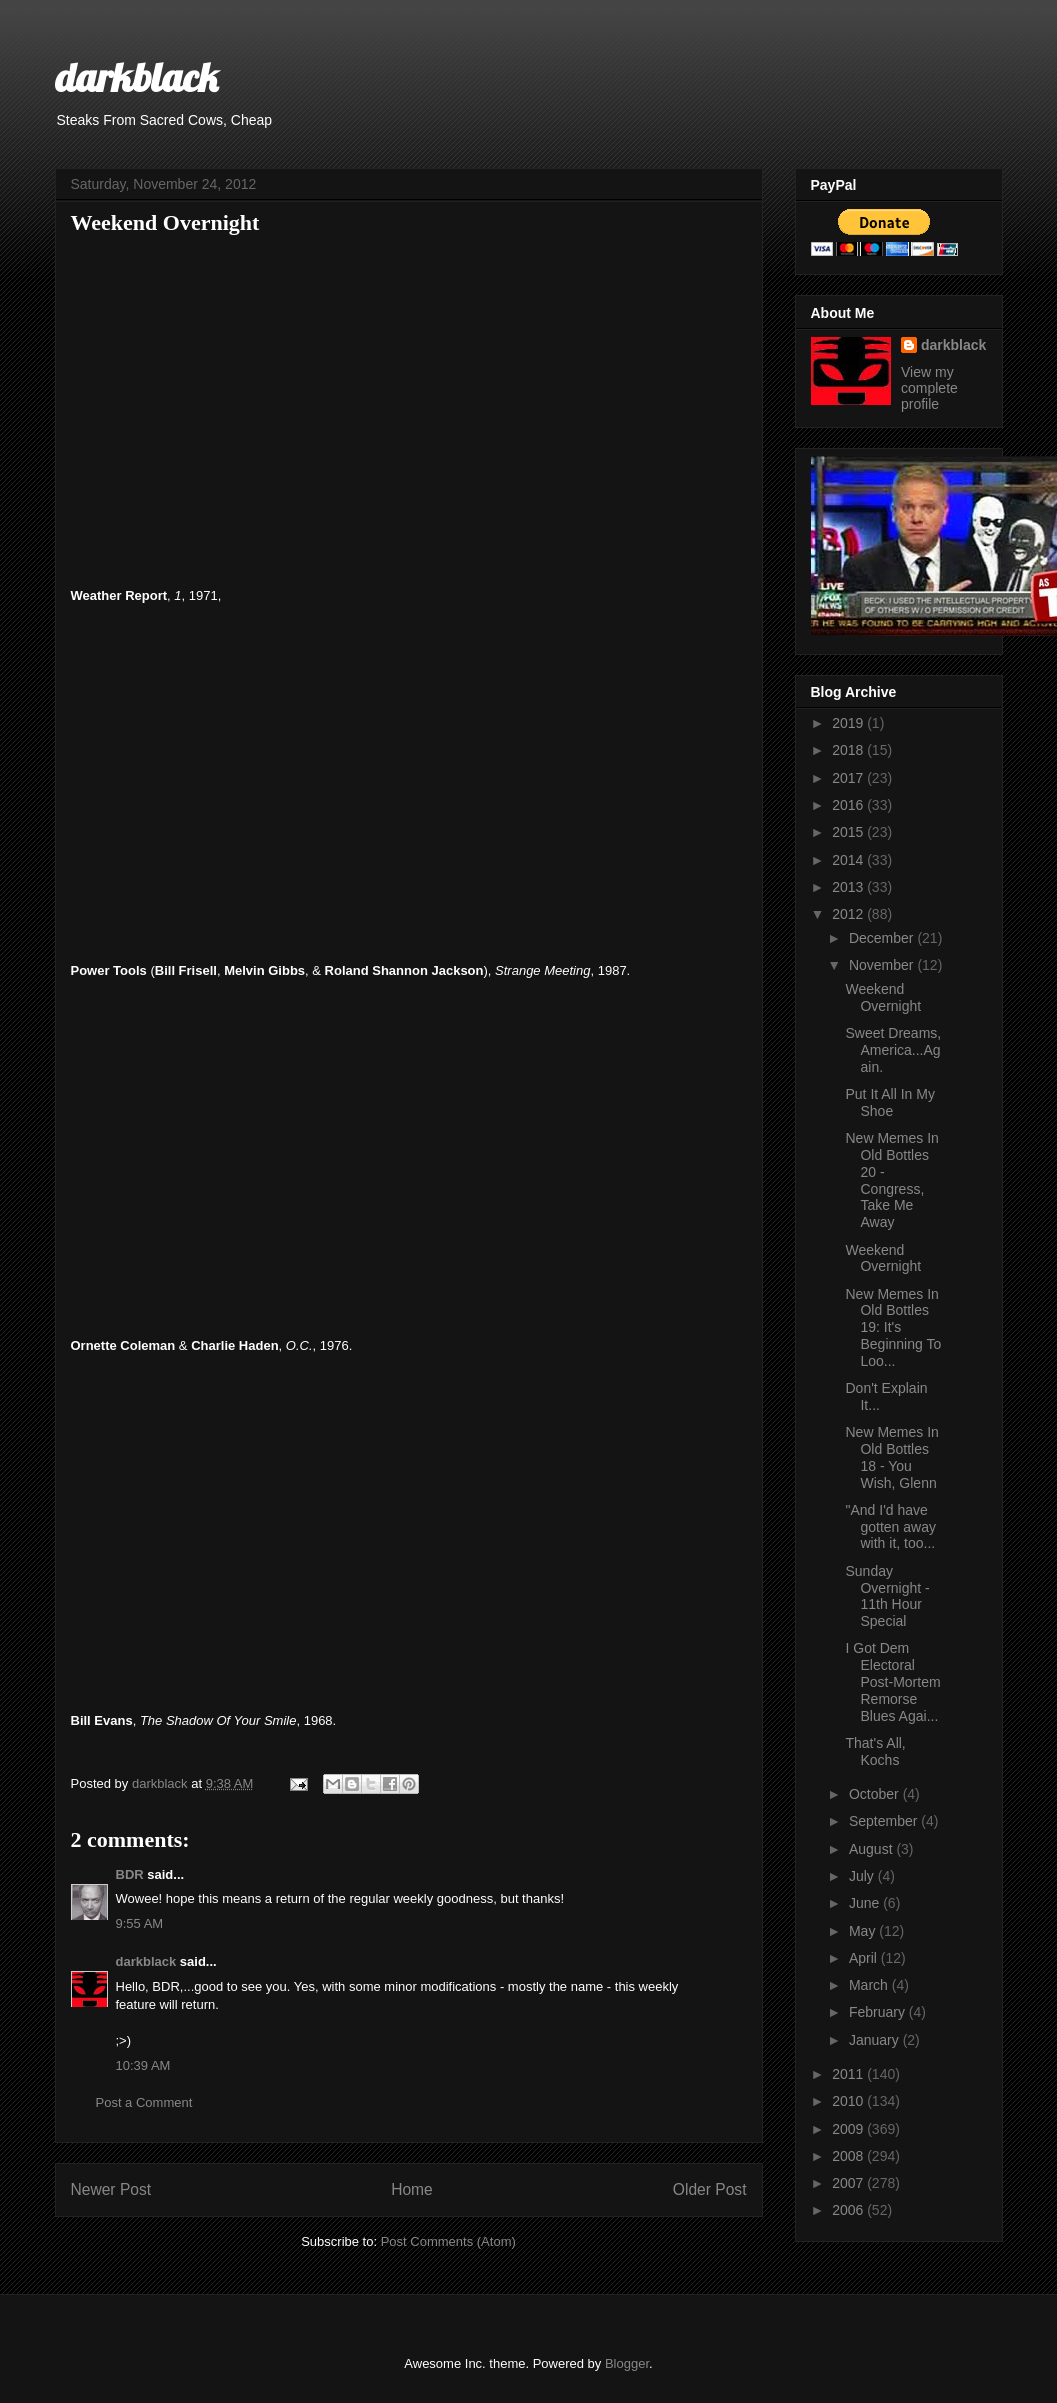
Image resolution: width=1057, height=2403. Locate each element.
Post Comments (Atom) (448, 2241)
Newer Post (111, 2189)
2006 (849, 2210)
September (885, 1821)
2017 (849, 778)
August (872, 1849)
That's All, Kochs (875, 1751)
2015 (849, 832)
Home (412, 2189)
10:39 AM (143, 2065)
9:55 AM (140, 1923)
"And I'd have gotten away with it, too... (890, 1527)
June (866, 1903)
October (876, 1794)
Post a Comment (144, 2102)
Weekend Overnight (883, 997)
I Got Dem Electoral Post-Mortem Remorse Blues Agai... (892, 1681)
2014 (849, 860)
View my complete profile (929, 388)
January (876, 2040)
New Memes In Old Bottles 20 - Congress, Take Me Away (891, 1180)
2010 (849, 2101)
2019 (849, 723)
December (883, 938)
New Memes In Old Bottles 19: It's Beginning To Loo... (893, 1327)
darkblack (136, 77)
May (864, 1931)
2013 (849, 887)
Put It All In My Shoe (889, 1102)
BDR (130, 1874)
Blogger (627, 2363)
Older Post (710, 2189)
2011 (849, 2074)
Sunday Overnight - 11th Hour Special (887, 1596)
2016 (849, 805)
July (863, 1876)
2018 (849, 750)
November (883, 965)
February (879, 2012)
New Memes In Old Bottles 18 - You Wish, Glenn (891, 1457)
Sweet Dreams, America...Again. (893, 1050)
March (870, 1985)
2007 (849, 2183)
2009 (849, 2129)
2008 (849, 2156)
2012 (849, 914)
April (865, 1958)
